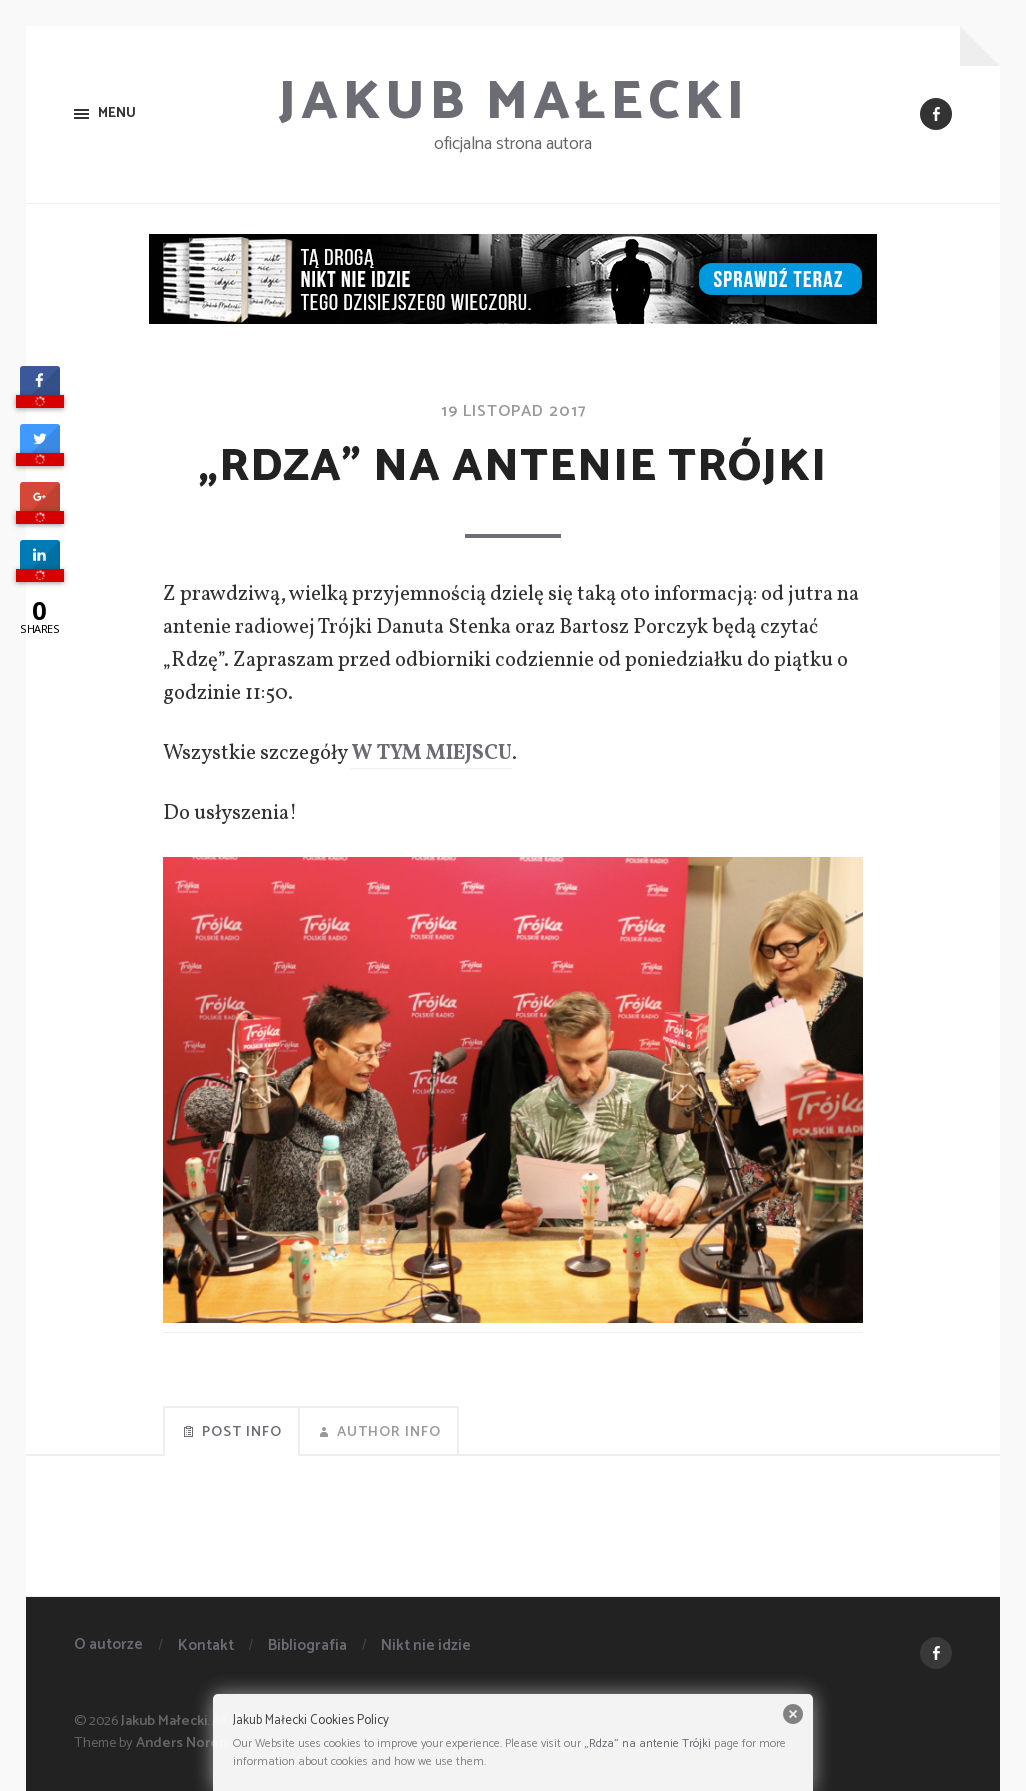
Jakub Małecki (513, 103)
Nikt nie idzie (426, 1645)
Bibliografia (307, 1645)
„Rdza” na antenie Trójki (647, 1743)
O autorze (108, 1644)
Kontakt (206, 1645)
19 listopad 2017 (513, 411)
